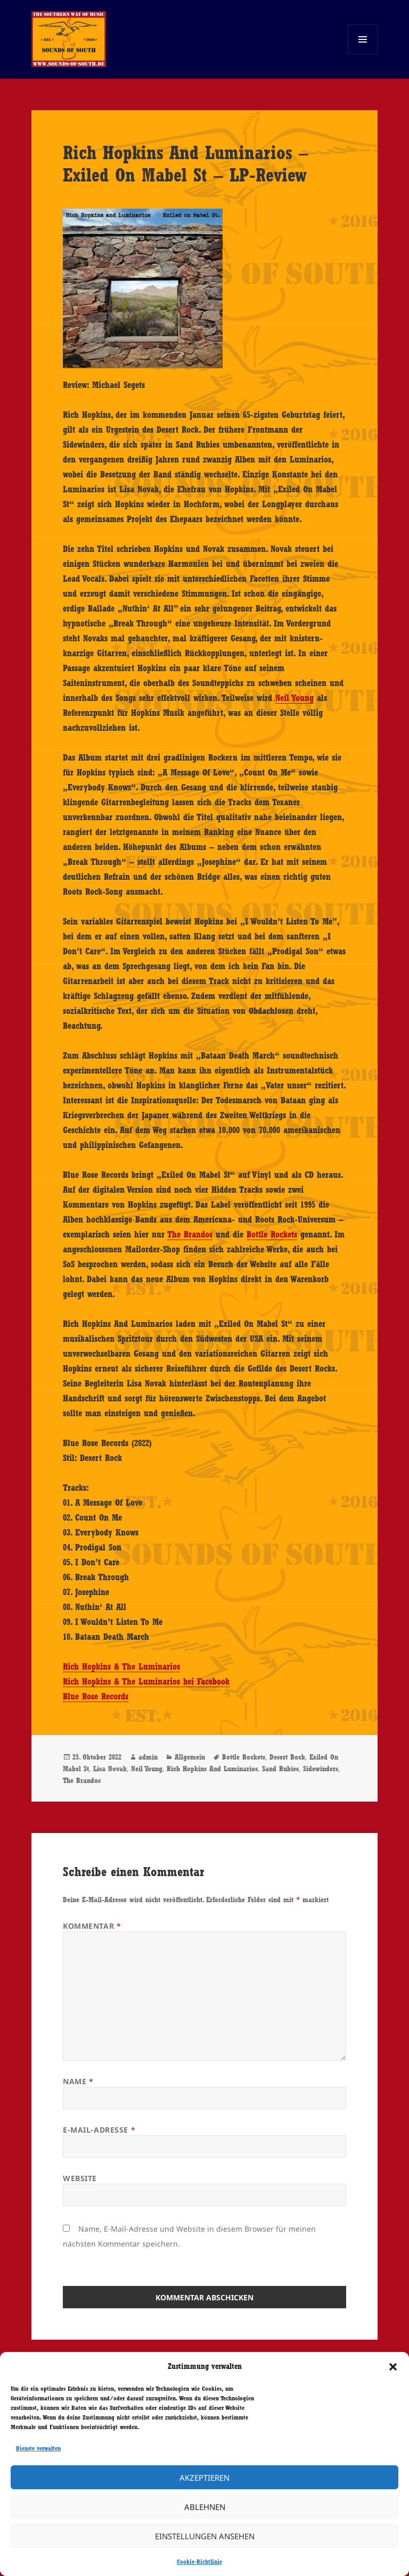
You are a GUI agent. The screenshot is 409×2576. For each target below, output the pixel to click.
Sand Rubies (280, 1768)
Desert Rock (287, 1757)
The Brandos (189, 1234)
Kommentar (92, 1926)
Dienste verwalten (38, 2448)
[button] (393, 2367)
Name (78, 2081)
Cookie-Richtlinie (199, 2561)
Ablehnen (204, 2506)
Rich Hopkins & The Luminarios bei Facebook (146, 1681)
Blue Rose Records (95, 1696)
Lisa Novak (110, 1768)
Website (80, 2178)
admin (148, 1757)
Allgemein (190, 1757)
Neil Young (294, 697)
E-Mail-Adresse (99, 2130)
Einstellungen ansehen (205, 2536)
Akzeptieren (204, 2477)
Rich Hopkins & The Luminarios (121, 1666)
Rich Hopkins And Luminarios (212, 1768)
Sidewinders (320, 1768)
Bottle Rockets (272, 1234)
